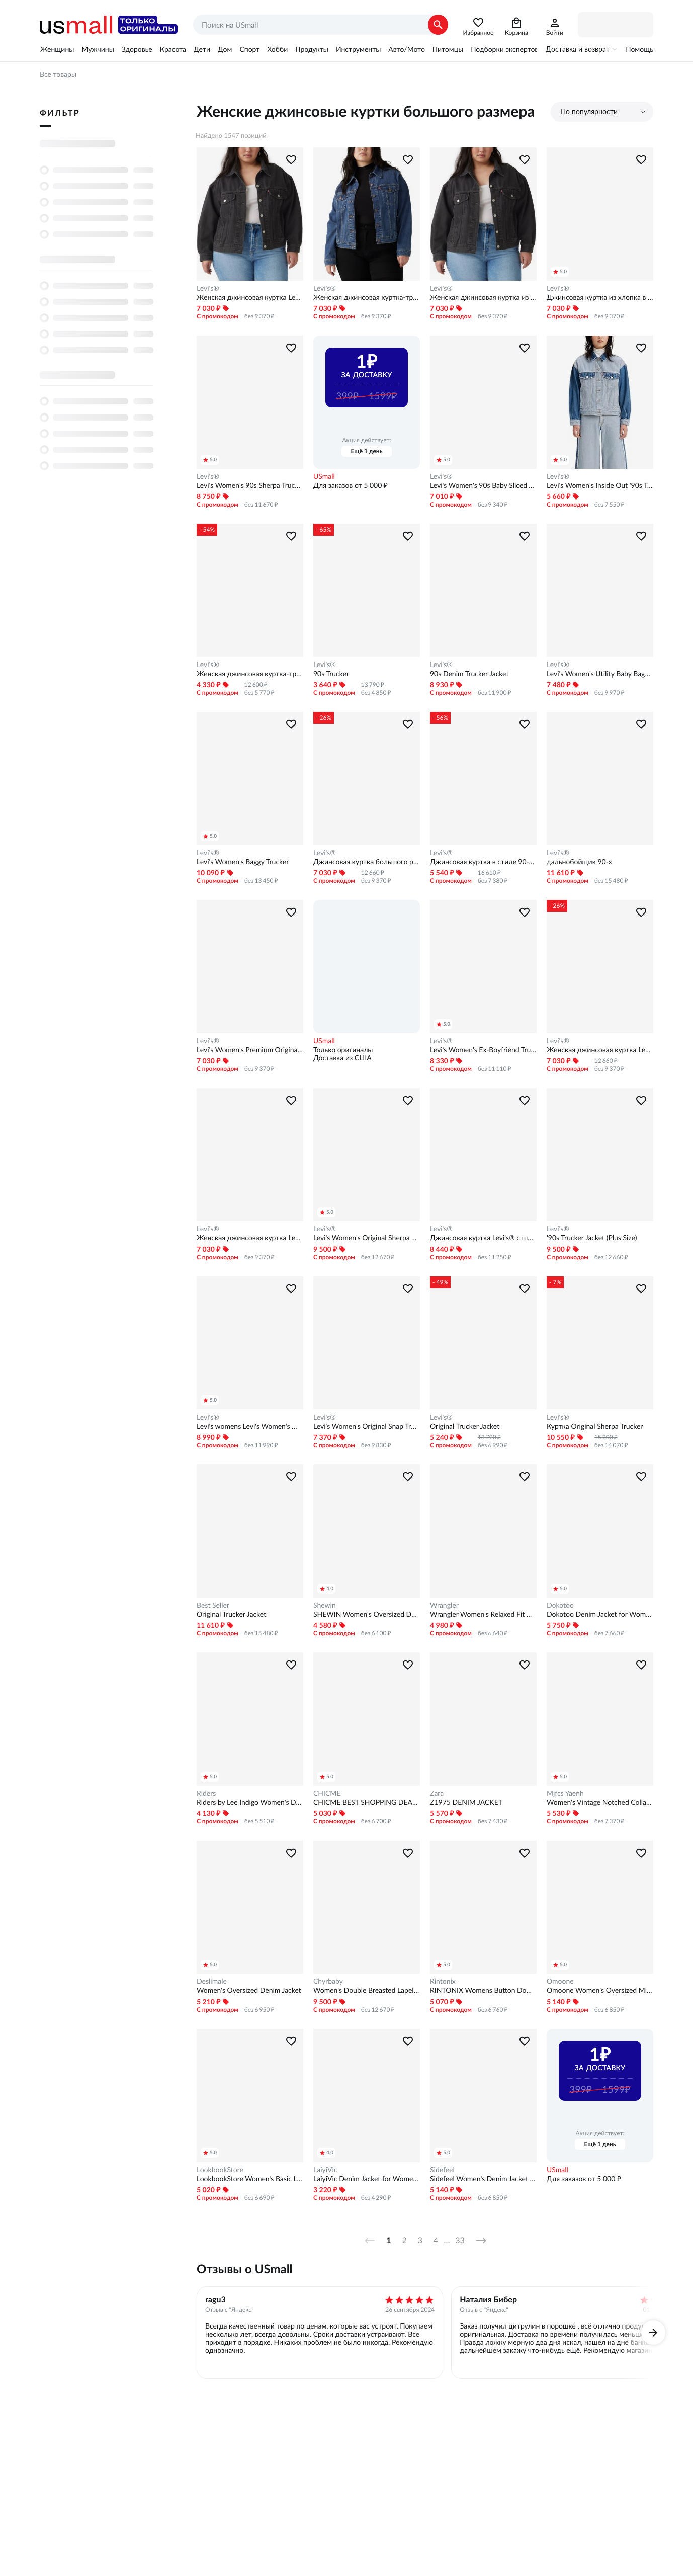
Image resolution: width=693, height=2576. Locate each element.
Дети (202, 49)
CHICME (326, 1793)
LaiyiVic (325, 2170)
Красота (173, 49)
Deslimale (212, 1981)
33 (460, 2241)
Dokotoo (560, 1605)
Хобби (277, 49)
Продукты (311, 49)
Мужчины (97, 49)
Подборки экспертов (504, 49)
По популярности (589, 112)
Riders (206, 1793)
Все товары (58, 74)
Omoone (560, 1981)
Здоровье (137, 49)
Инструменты (358, 49)
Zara (437, 1793)
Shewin (324, 1605)
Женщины (57, 49)
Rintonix (443, 1981)
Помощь (639, 49)
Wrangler (444, 1605)
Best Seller (213, 1605)
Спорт (249, 49)
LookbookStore (220, 2170)
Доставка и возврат (578, 49)
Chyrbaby (328, 1981)
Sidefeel (442, 2170)
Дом (225, 49)
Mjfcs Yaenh (565, 1793)
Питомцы (447, 49)
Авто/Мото (406, 49)
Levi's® (208, 288)
